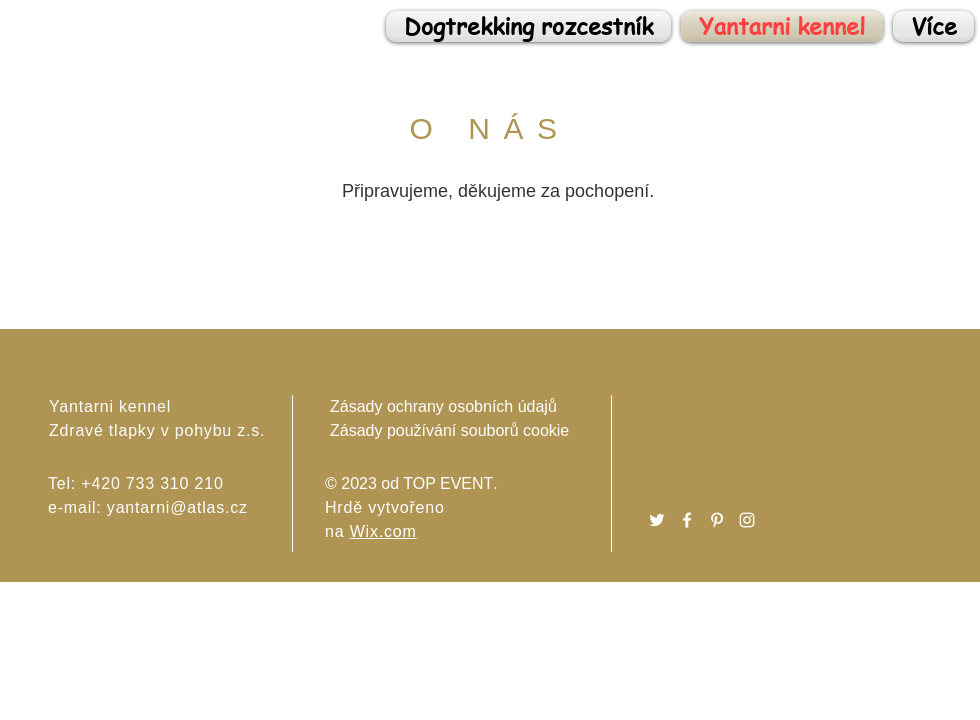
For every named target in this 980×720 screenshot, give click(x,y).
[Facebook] (687, 520)
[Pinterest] (717, 520)
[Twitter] (657, 520)
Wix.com (383, 531)
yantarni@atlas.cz (177, 507)
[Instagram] (747, 520)
